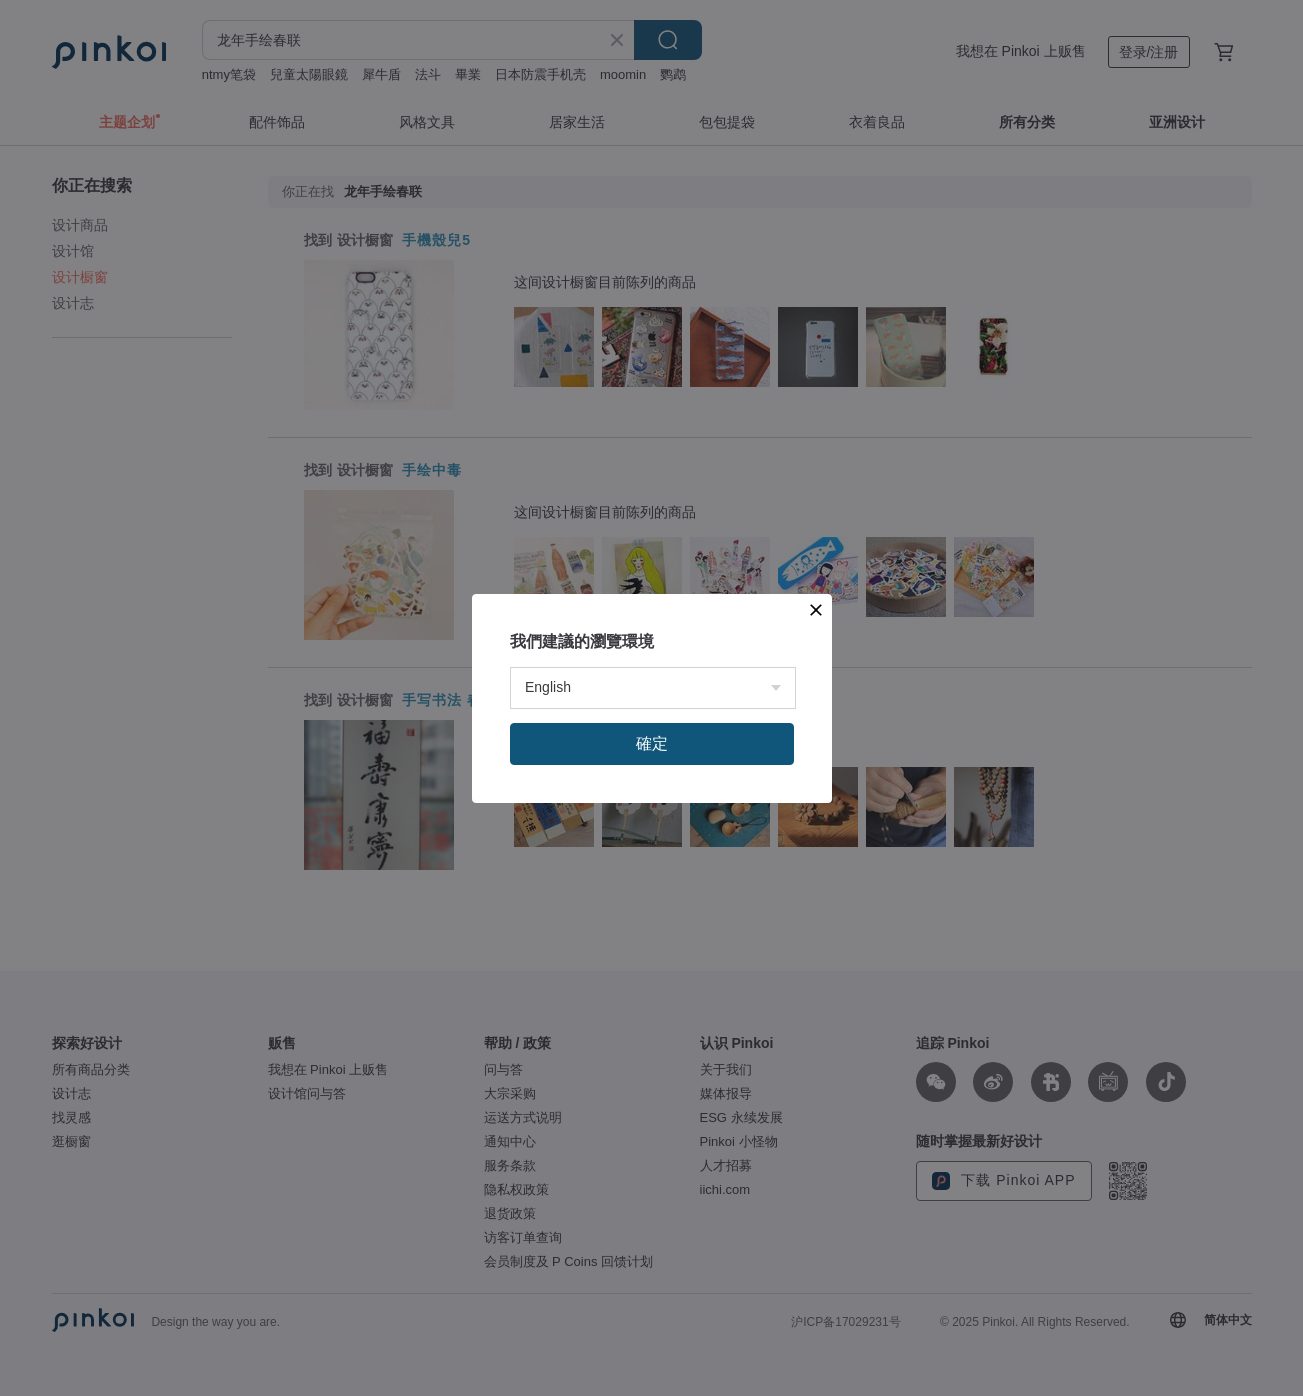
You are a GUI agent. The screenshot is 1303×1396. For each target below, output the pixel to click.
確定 (652, 743)
